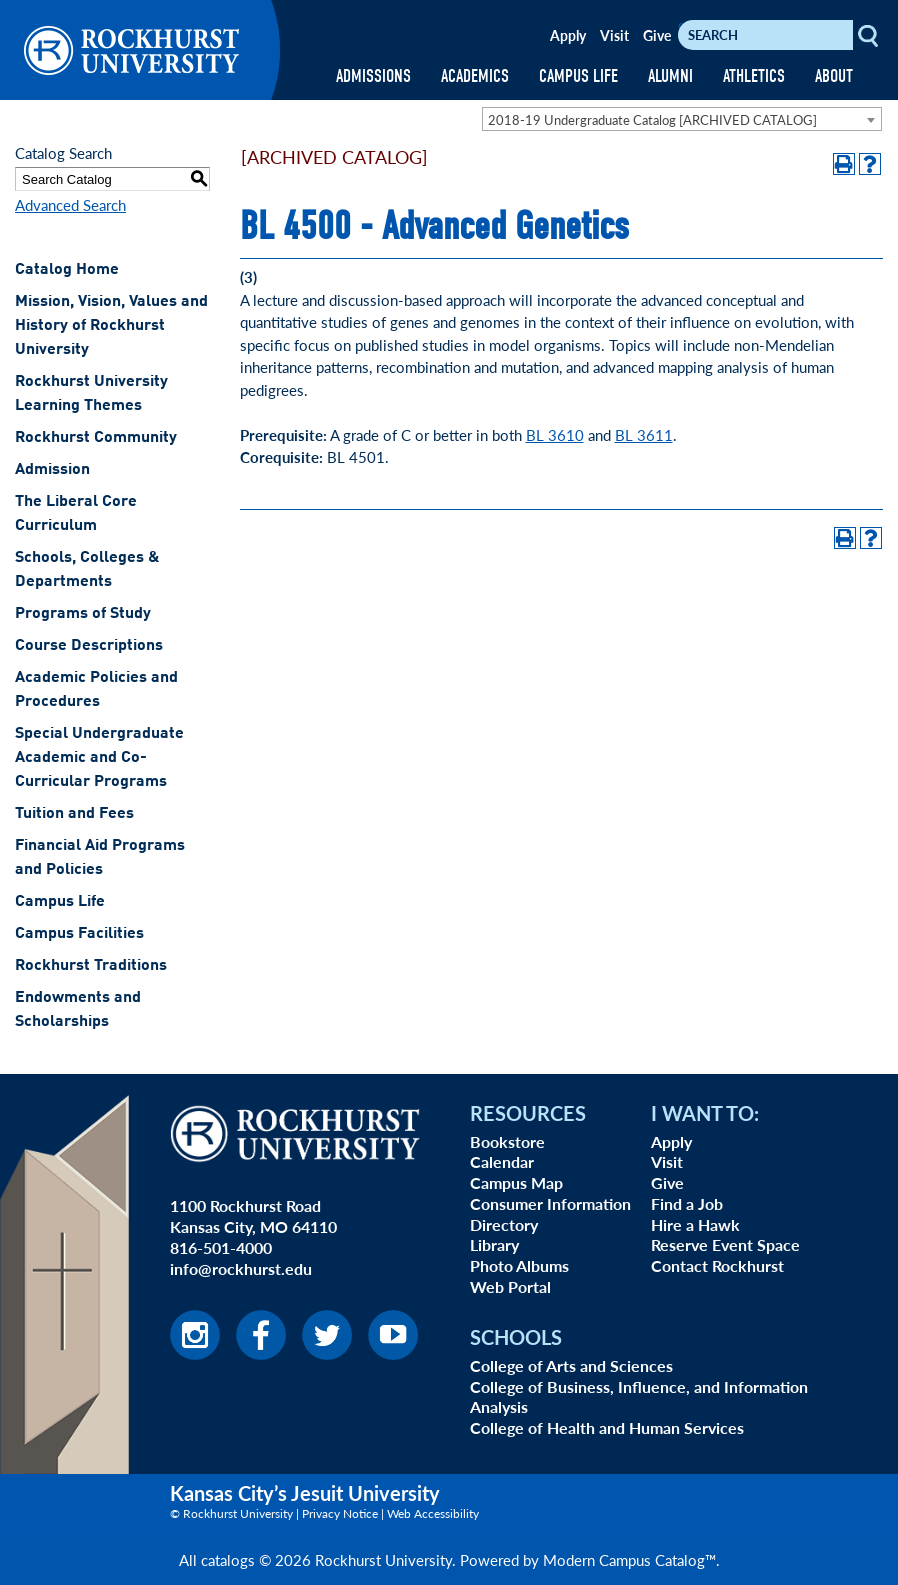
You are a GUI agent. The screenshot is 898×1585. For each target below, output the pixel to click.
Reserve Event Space (725, 1244)
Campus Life (60, 902)
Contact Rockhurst (717, 1265)
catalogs (228, 1559)
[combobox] (682, 119)
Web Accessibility (433, 1513)
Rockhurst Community (96, 438)
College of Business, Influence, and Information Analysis (639, 1397)
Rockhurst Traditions (91, 966)
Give (657, 35)
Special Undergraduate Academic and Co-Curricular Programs (99, 758)
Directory (504, 1224)
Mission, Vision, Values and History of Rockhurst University (111, 326)
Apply (568, 35)
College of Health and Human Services (607, 1427)
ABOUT (834, 76)
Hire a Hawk (695, 1224)
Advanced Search (70, 204)
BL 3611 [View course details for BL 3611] (644, 434)
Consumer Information (550, 1203)
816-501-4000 (221, 1247)
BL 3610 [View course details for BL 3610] (555, 434)
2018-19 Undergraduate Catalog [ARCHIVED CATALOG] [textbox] (652, 119)
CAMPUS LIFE (578, 76)
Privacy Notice (340, 1513)
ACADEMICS (475, 76)
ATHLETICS (754, 76)
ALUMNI (670, 76)
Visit (614, 35)
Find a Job (687, 1203)
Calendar (502, 1161)
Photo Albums (519, 1265)
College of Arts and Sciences (571, 1365)
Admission (52, 470)
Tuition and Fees (74, 814)
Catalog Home (67, 270)
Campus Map (516, 1182)
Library (494, 1244)
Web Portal (510, 1286)
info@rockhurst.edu (241, 1268)
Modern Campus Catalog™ (629, 1559)
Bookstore (507, 1141)
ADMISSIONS (373, 76)
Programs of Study (83, 614)
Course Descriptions (89, 646)
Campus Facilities (79, 934)
